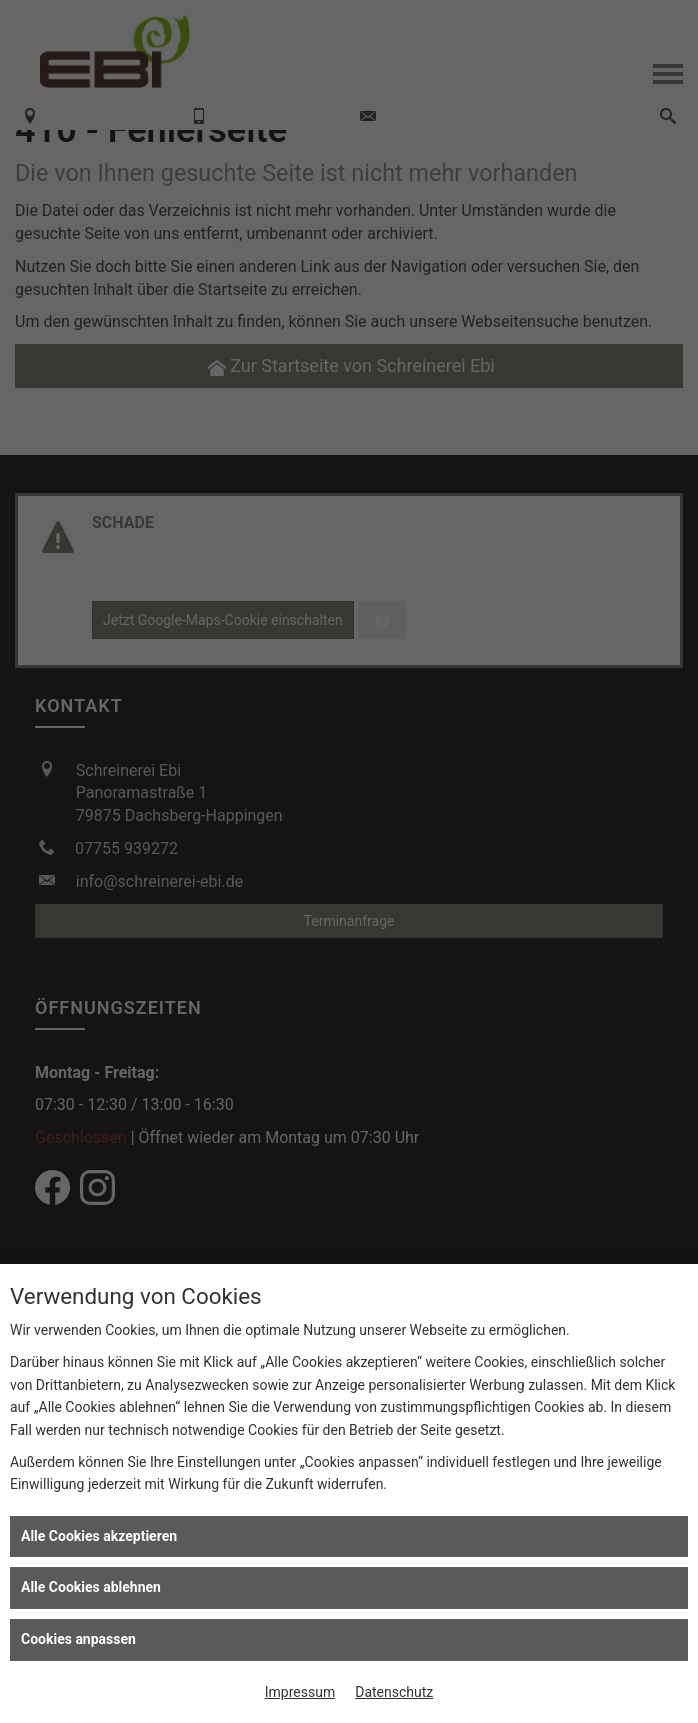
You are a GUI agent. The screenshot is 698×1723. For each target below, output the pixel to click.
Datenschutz (394, 1692)
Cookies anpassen (78, 1639)
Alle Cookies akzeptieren (99, 1536)
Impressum (300, 1692)
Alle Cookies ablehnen (91, 1587)
